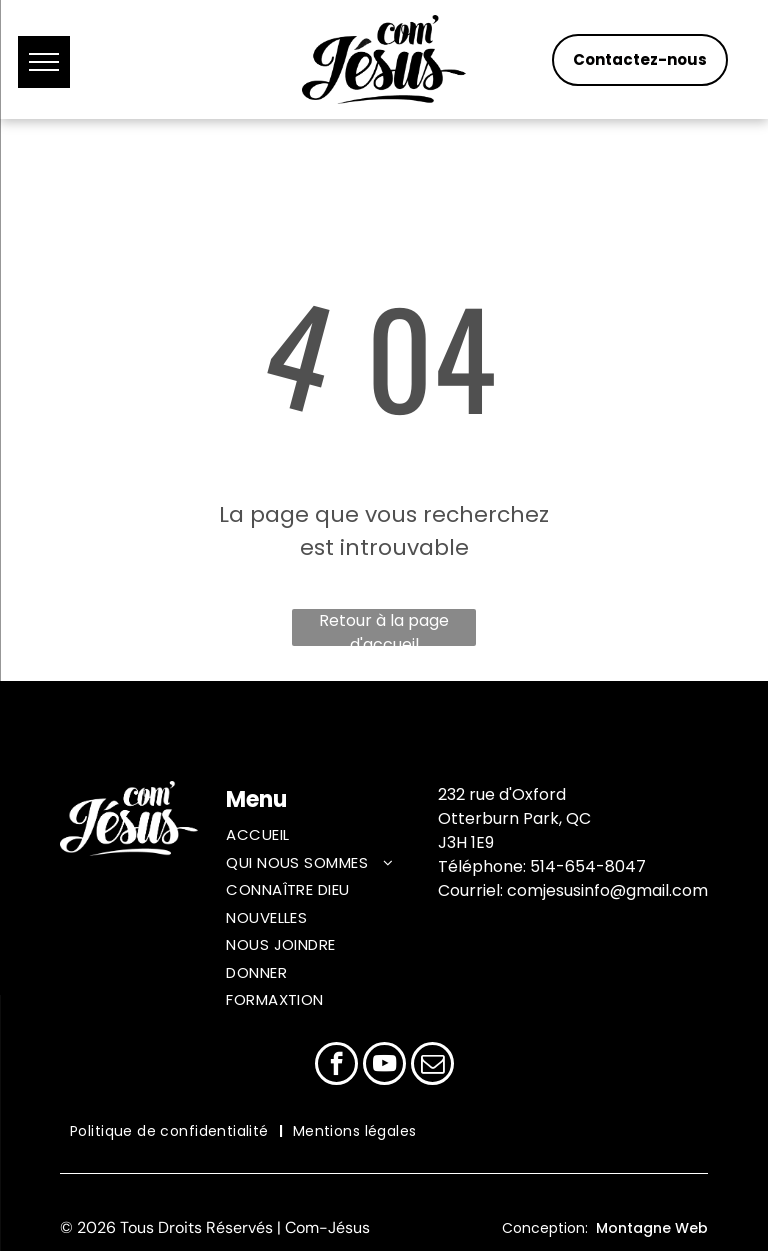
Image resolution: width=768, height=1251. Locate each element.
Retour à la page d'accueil (384, 627)
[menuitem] (329, 838)
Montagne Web (652, 1228)
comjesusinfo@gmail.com (607, 890)
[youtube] (384, 1066)
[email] (432, 1066)
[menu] (44, 62)
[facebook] (336, 1066)
